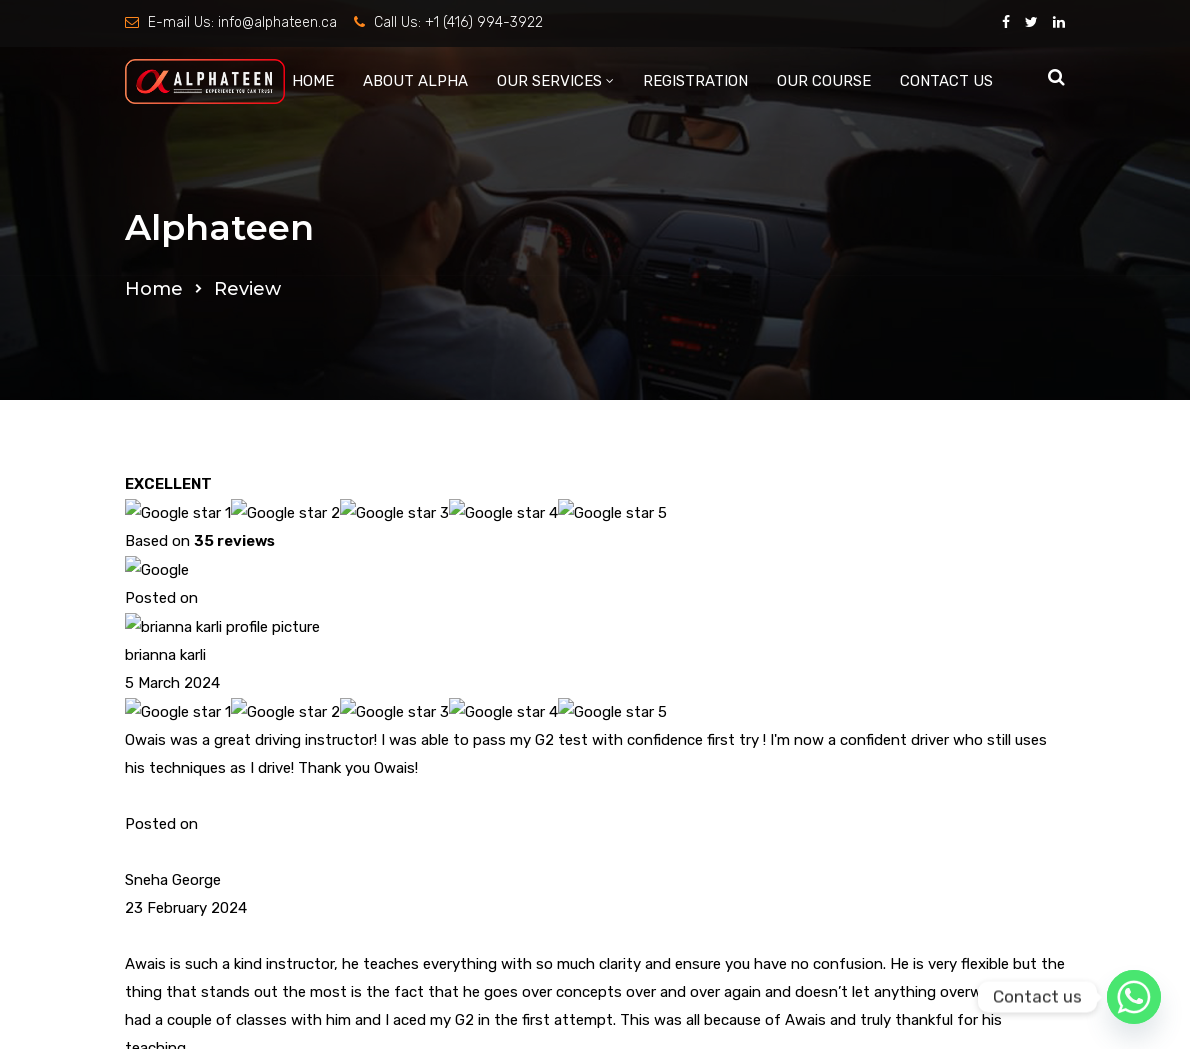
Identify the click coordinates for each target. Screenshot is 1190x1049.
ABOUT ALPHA (415, 81)
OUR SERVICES (549, 81)
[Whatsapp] (1134, 997)
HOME (313, 81)
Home (154, 289)
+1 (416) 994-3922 (484, 22)
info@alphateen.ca (277, 22)
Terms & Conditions (838, 564)
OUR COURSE (824, 81)
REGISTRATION (695, 81)
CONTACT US (946, 81)
